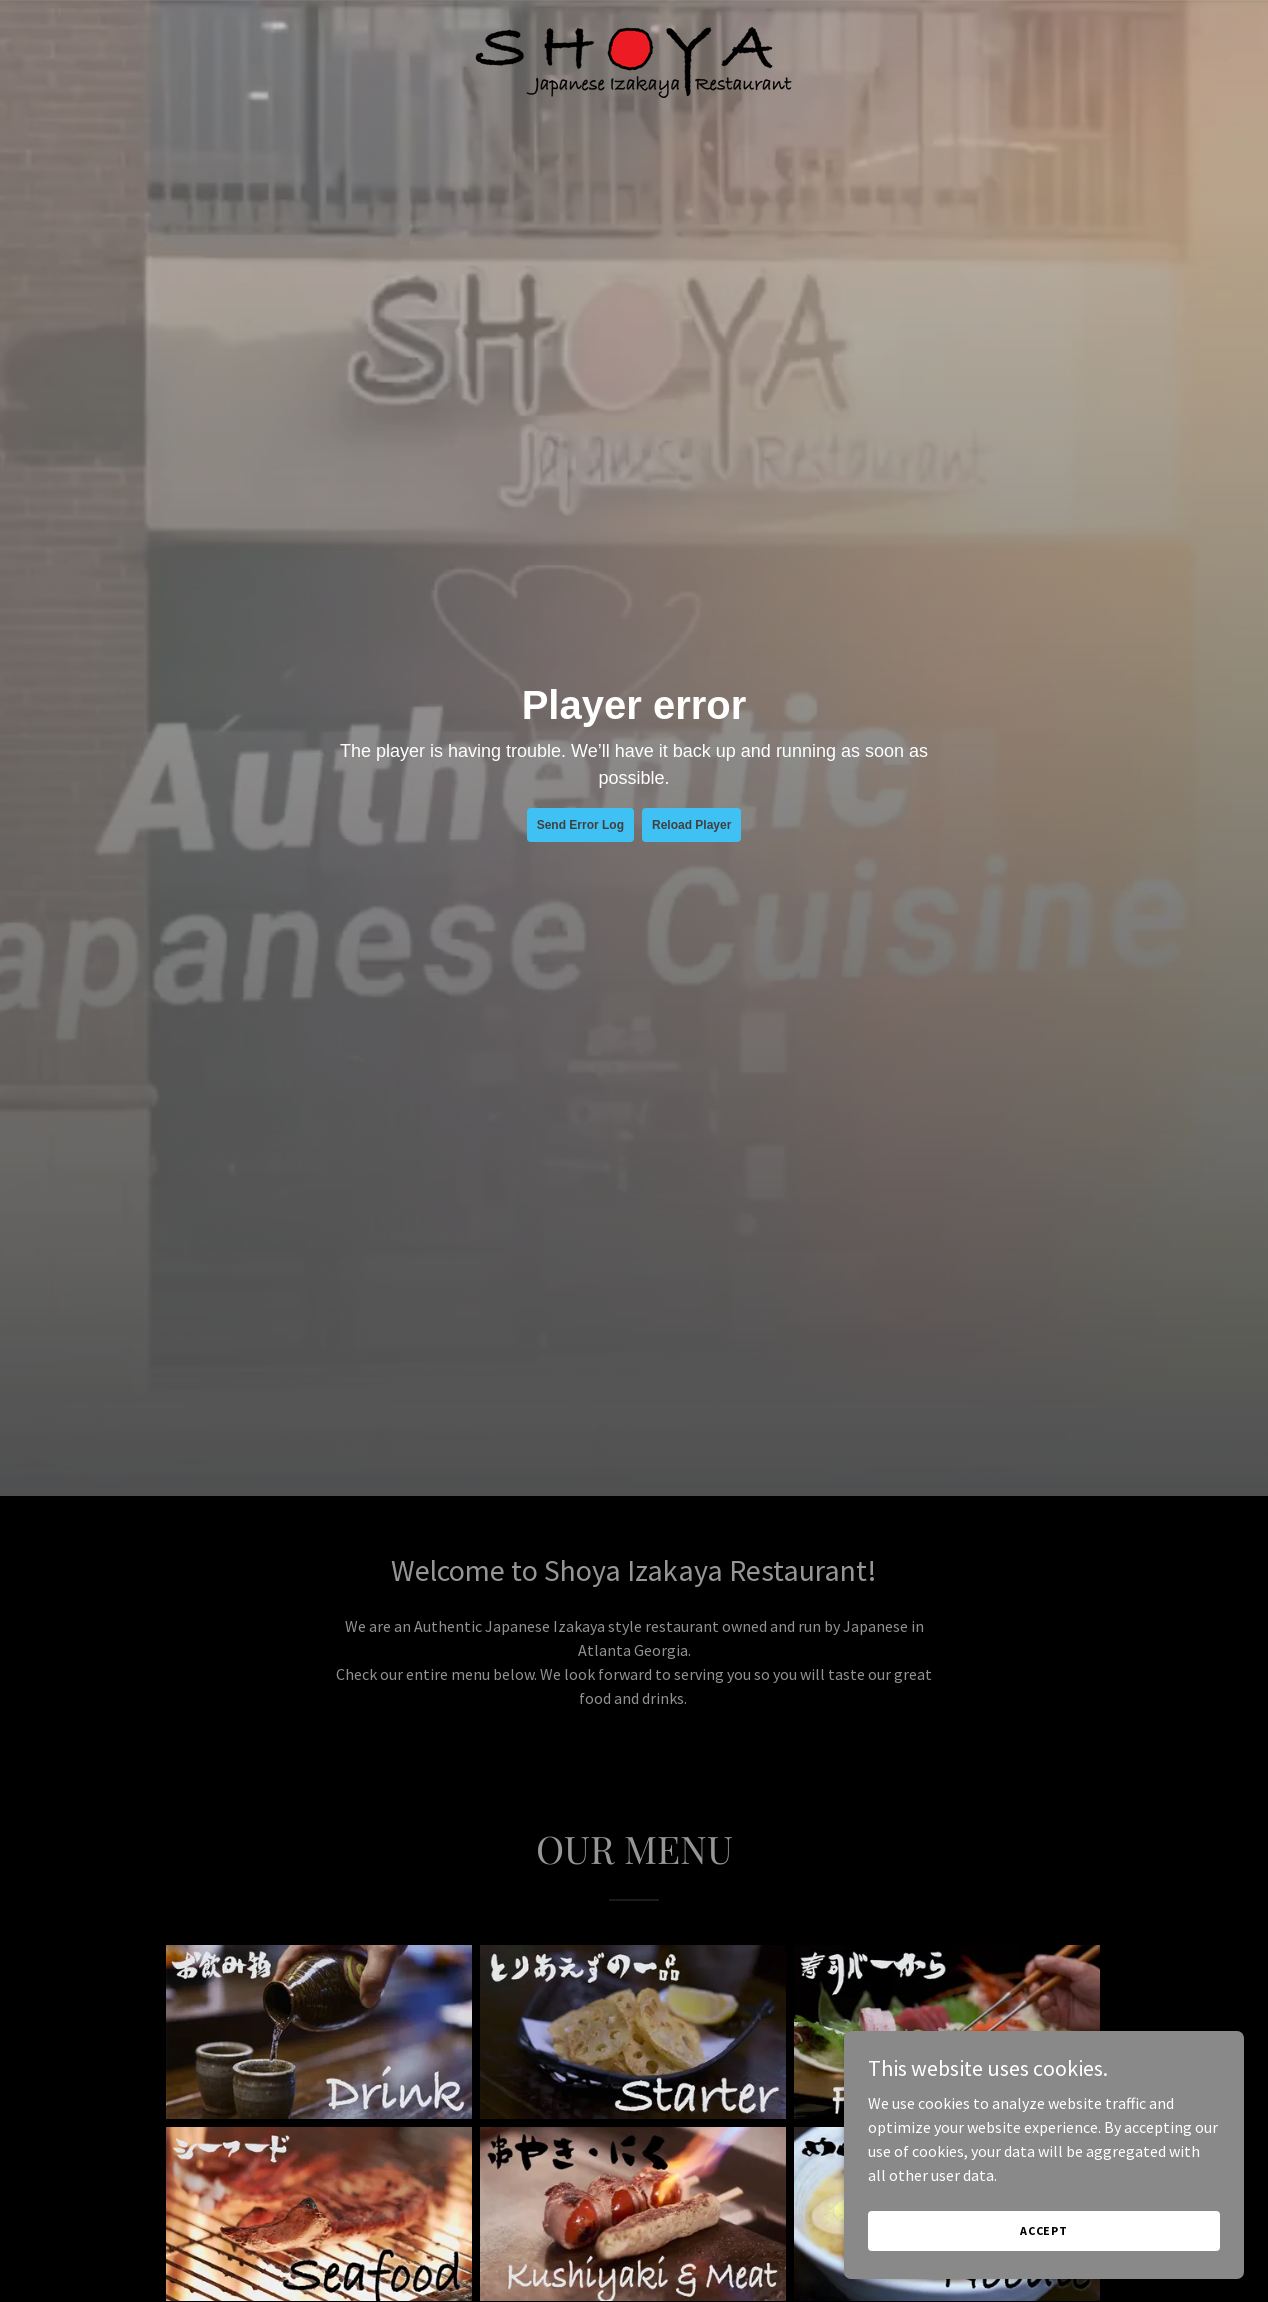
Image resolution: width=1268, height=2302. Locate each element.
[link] (633, 59)
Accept (1044, 2230)
